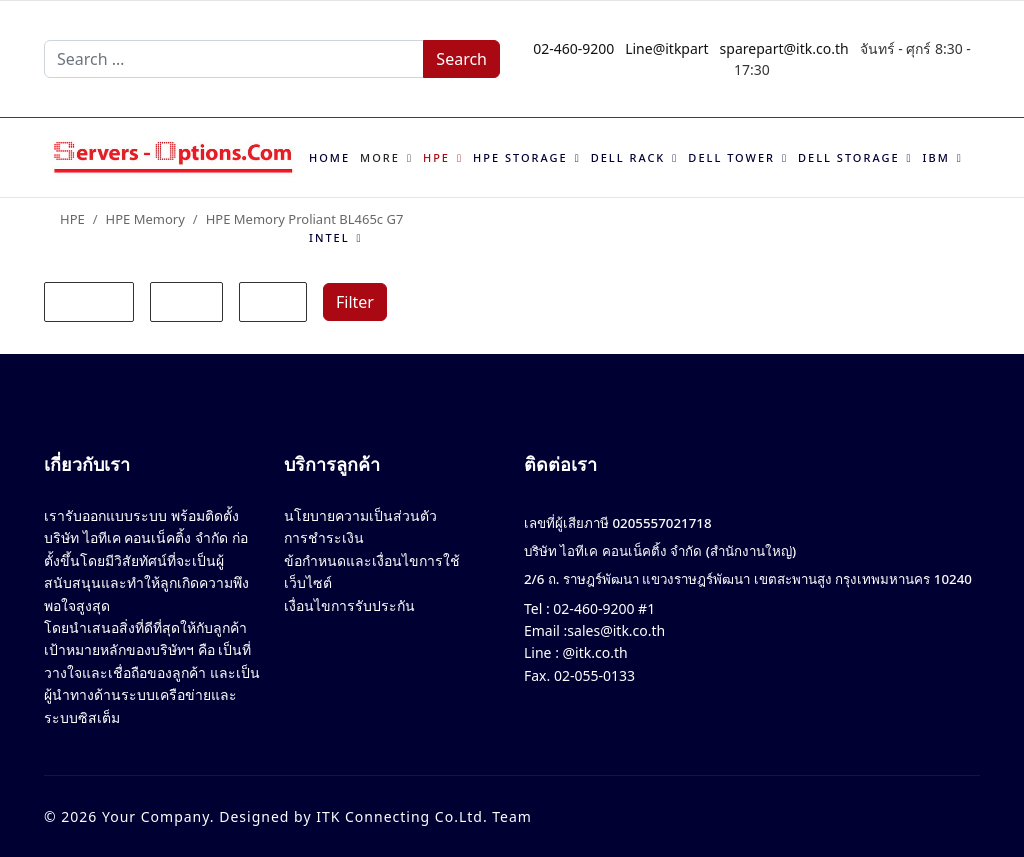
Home (329, 157)
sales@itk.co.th (616, 630)
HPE (436, 157)
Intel (329, 237)
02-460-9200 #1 (602, 608)
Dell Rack (628, 157)
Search (461, 59)
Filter (355, 302)
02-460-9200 (573, 48)
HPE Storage (520, 157)
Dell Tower (731, 157)
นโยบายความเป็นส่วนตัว (360, 515)
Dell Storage (848, 157)
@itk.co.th (593, 652)
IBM (936, 157)
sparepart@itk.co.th (784, 48)
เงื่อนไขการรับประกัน (349, 605)
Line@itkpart (667, 48)
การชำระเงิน (324, 537)
